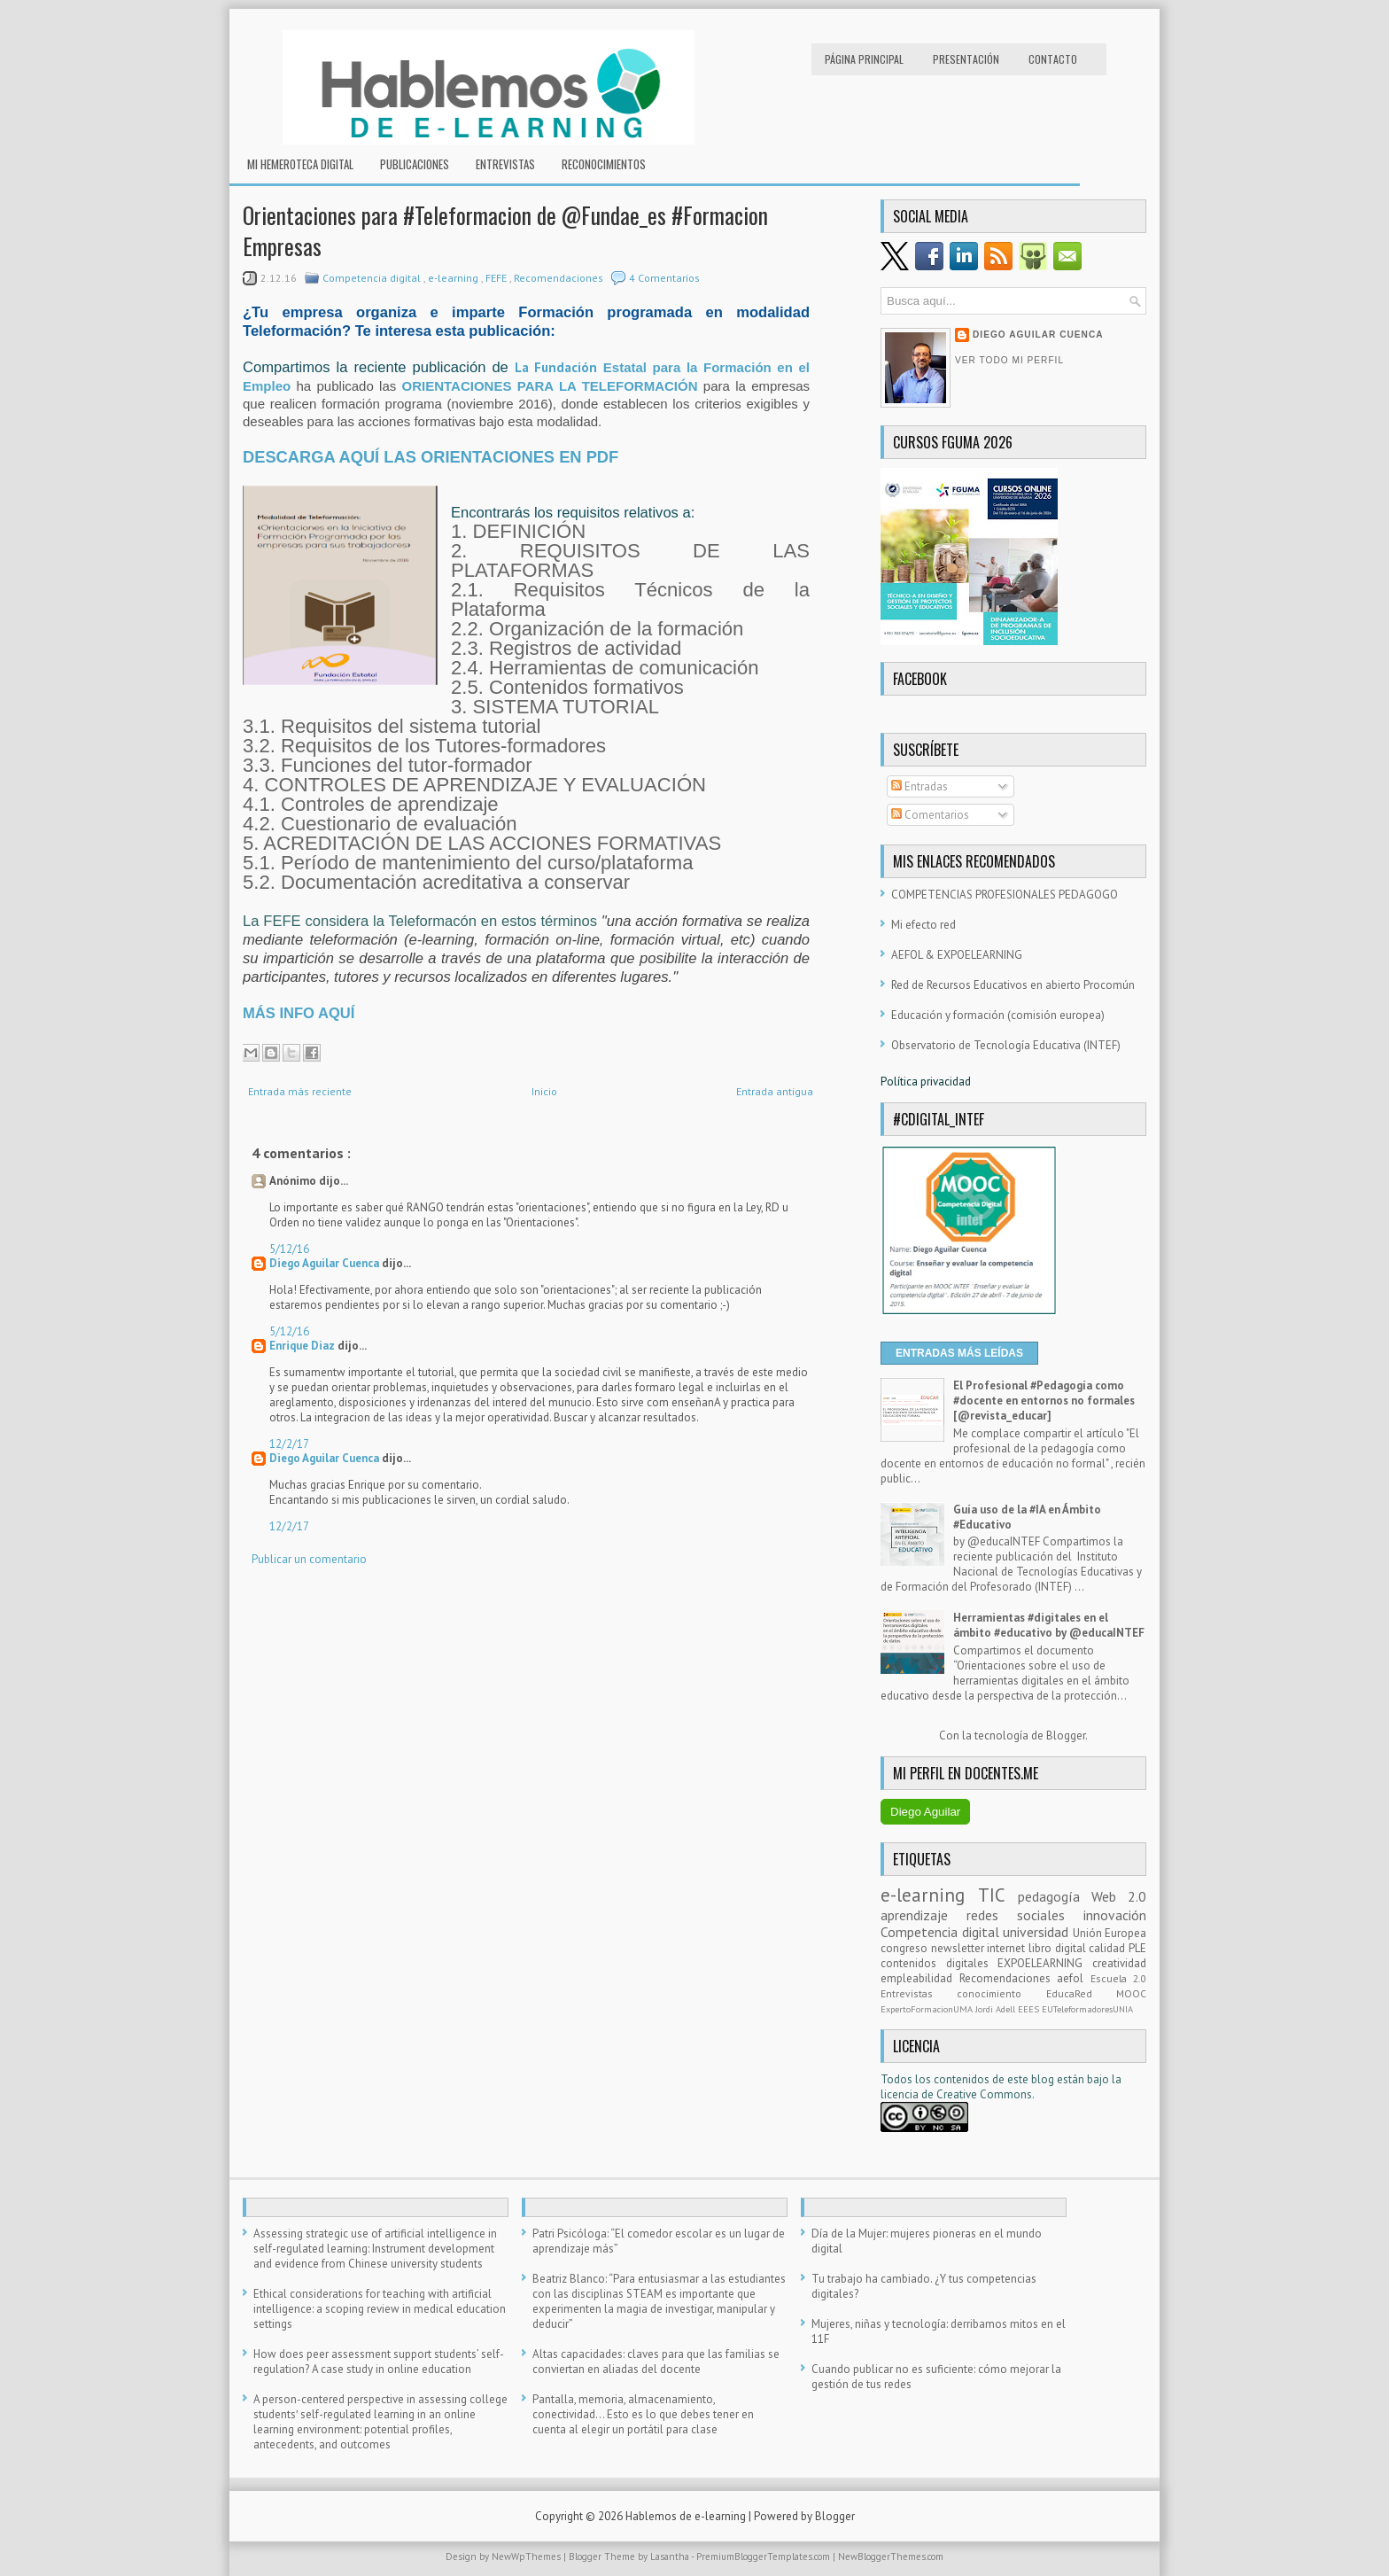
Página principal (864, 58)
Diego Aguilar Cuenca (325, 1263)
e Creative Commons (979, 2094)
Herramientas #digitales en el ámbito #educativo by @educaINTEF (1049, 1625)
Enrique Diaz (303, 1345)
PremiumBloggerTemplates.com (764, 2556)
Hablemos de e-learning (687, 2516)
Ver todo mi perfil (1009, 360)
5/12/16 (289, 1249)
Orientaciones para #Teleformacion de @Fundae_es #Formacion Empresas (505, 230)
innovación (1114, 1915)
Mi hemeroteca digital (300, 164)
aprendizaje (923, 1915)
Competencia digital (372, 277)
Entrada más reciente (300, 1091)
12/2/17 (289, 1443)
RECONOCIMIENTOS (604, 164)
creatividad (1119, 1963)
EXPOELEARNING (1044, 1963)
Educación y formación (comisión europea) (998, 1015)
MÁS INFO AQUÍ (298, 1013)
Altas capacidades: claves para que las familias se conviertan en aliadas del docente (656, 2361)
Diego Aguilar (925, 1811)
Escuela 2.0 (1118, 1978)
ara (674, 367)
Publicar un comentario (309, 1559)
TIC (998, 1895)
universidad (1038, 1932)
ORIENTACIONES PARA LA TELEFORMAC (538, 385)
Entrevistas (505, 164)
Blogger (1065, 1735)
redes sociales (1024, 1915)
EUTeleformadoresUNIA (1087, 2009)
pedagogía (1054, 1896)
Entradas (919, 786)
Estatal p (632, 367)
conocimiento (1001, 1993)
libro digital (1058, 1948)
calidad (1109, 1948)
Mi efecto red (923, 924)
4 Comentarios (664, 277)
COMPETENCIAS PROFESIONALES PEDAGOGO (1004, 894)
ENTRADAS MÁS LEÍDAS (959, 1353)
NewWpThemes (527, 2556)
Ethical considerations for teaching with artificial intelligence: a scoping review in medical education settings (379, 2308)
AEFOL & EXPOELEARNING (956, 954)
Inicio (544, 1091)
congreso (906, 1948)
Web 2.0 (1118, 1896)
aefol (1073, 1978)
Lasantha (670, 2556)
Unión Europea (1110, 1933)
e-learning (454, 277)
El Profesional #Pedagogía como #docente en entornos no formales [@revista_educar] (1044, 1400)
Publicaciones (414, 164)
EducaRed (1081, 1993)
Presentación (966, 58)
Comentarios (930, 814)
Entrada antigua (774, 1091)
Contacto (1052, 58)
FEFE (497, 277)
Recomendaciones (560, 277)
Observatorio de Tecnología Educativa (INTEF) (1006, 1045)
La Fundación (559, 367)
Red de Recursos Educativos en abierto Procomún (1013, 984)
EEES (1030, 2009)
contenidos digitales (939, 1963)
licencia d (904, 2094)
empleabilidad (920, 1978)
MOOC (1131, 1993)
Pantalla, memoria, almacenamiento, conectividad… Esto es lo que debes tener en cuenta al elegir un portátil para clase (643, 2414)
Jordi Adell (996, 2009)
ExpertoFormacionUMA (928, 2009)
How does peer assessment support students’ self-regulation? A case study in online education (378, 2361)
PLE (1137, 1948)
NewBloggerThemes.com (890, 2556)
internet (1007, 1948)
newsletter (959, 1948)
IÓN (686, 385)
